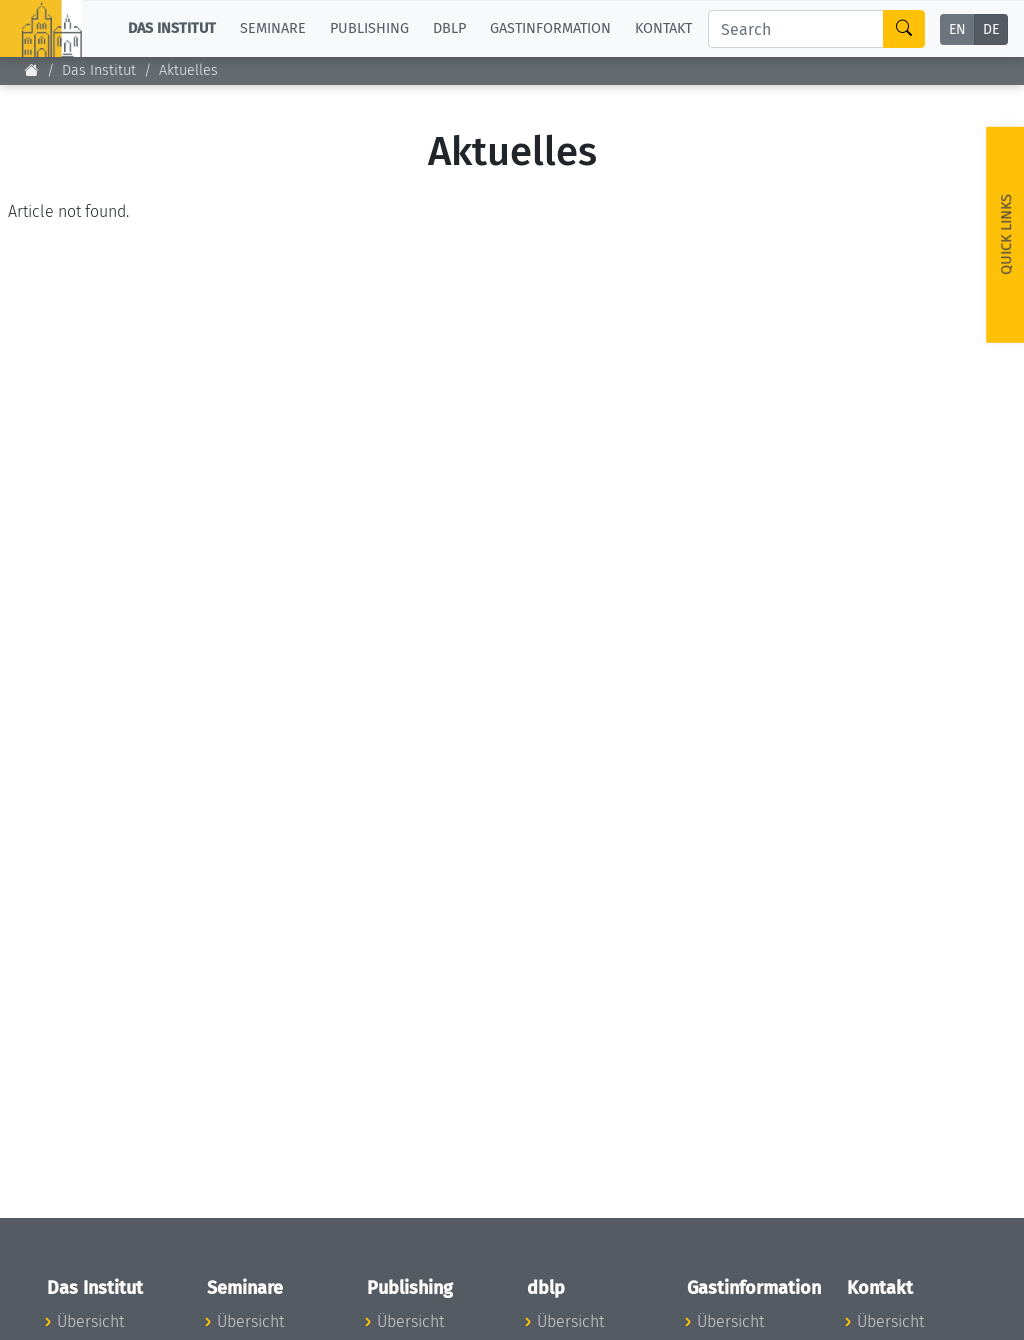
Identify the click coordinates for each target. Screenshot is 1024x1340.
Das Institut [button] (172, 28)
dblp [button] (449, 28)
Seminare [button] (273, 28)
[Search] (796, 29)
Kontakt (663, 28)
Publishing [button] (369, 28)
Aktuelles (188, 70)
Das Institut (99, 70)
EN (957, 29)
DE (991, 29)
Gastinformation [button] (550, 28)
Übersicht (90, 1321)
